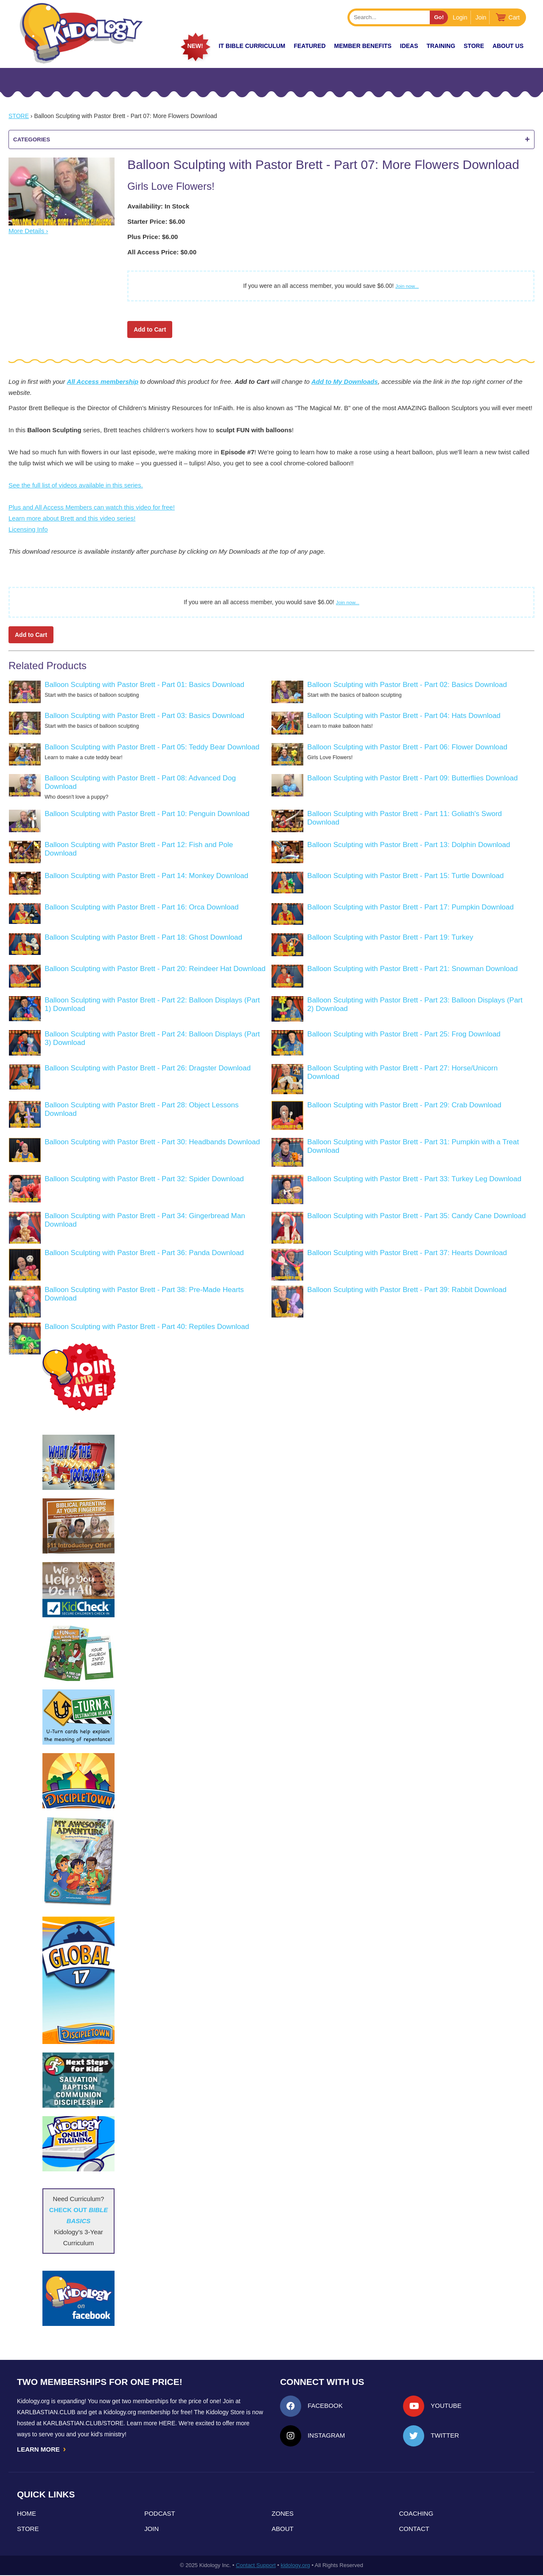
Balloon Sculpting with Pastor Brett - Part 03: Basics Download (144, 716)
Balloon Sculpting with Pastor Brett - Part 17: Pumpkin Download (410, 907)
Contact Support (256, 2566)
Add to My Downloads (344, 381)
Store (474, 45)
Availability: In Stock (158, 206)
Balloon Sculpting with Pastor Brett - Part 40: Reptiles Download (147, 1327)
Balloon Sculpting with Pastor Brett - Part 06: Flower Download (407, 747)
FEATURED (309, 45)
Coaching (416, 2514)
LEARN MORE (42, 2449)
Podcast (159, 2514)
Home (26, 2514)
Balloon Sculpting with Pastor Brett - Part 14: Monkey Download (146, 876)
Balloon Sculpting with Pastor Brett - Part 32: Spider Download (144, 1179)
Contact (414, 2529)
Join (481, 17)
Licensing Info (28, 529)
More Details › (28, 230)
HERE (167, 2423)
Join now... (407, 286)
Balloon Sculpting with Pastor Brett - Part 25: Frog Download (403, 1034)
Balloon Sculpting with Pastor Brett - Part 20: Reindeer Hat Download (155, 969)
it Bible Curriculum (251, 45)
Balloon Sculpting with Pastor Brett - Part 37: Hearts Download (407, 1253)
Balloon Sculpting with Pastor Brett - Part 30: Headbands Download (152, 1142)
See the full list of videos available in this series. (75, 485)
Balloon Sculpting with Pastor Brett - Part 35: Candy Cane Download (416, 1216)
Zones (283, 2514)
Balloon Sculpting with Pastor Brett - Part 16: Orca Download (141, 907)
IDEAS (409, 45)
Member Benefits (363, 45)
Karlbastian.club (46, 2412)
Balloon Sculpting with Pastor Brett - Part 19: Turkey (390, 937)
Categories (271, 139)
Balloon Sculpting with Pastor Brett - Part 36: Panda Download (144, 1253)
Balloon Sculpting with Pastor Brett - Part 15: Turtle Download (405, 876)
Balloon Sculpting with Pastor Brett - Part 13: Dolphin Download (408, 845)
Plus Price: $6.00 (152, 236)
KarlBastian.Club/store (83, 2423)
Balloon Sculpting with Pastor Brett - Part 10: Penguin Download (147, 814)
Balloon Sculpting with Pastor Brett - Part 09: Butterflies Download (412, 778)
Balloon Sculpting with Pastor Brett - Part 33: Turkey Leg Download (414, 1179)
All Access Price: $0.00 (161, 252)
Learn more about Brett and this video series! (71, 518)
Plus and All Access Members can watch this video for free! (91, 507)
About (283, 2529)
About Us (508, 45)
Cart (514, 17)
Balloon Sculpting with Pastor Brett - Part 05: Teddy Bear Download (152, 747)
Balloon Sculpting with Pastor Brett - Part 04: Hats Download (403, 716)
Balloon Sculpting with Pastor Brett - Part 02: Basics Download (407, 685)
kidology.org (295, 2566)
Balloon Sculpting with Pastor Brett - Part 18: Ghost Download (143, 937)
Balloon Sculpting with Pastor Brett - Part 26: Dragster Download (148, 1068)
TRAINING (440, 45)
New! (195, 45)
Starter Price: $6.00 (156, 221)
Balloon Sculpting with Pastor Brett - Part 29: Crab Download (404, 1105)
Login (460, 17)
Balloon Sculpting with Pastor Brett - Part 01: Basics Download (144, 685)
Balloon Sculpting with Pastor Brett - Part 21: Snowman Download (412, 969)
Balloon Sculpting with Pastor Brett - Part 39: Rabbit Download (407, 1290)
